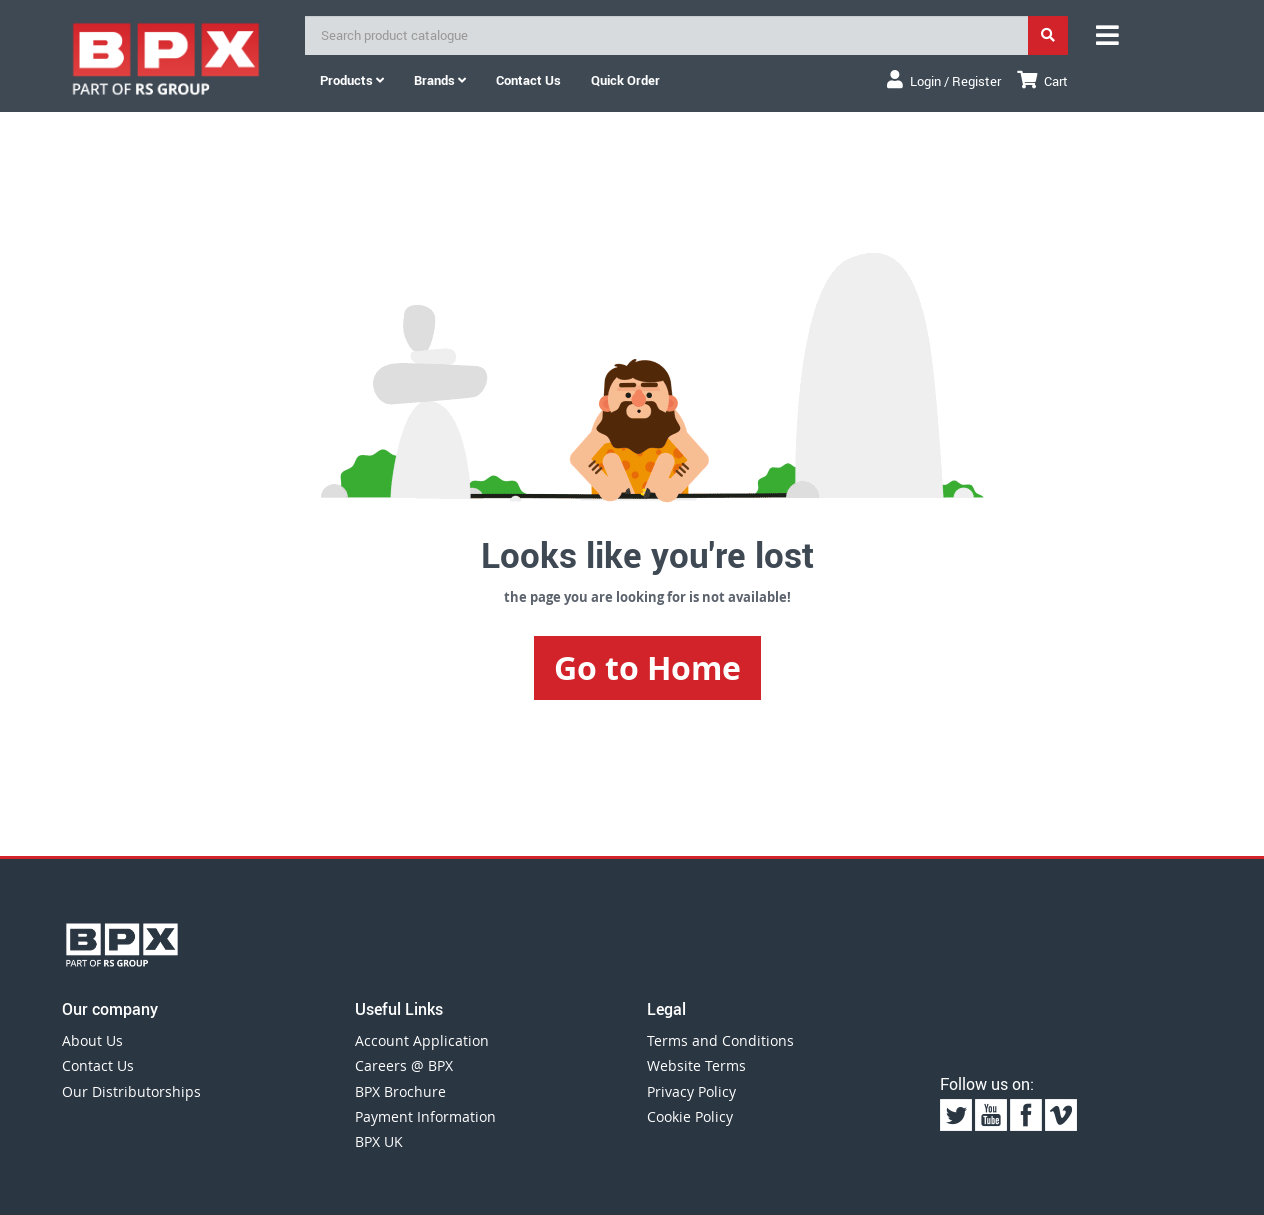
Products (352, 80)
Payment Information (425, 1116)
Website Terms (696, 1065)
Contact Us (98, 1065)
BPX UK (379, 1141)
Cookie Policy (690, 1116)
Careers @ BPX (404, 1065)
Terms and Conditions (720, 1040)
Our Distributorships (131, 1091)
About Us (92, 1040)
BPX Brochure (400, 1091)
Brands (440, 80)
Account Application (422, 1040)
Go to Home (647, 668)
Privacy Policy (691, 1091)
